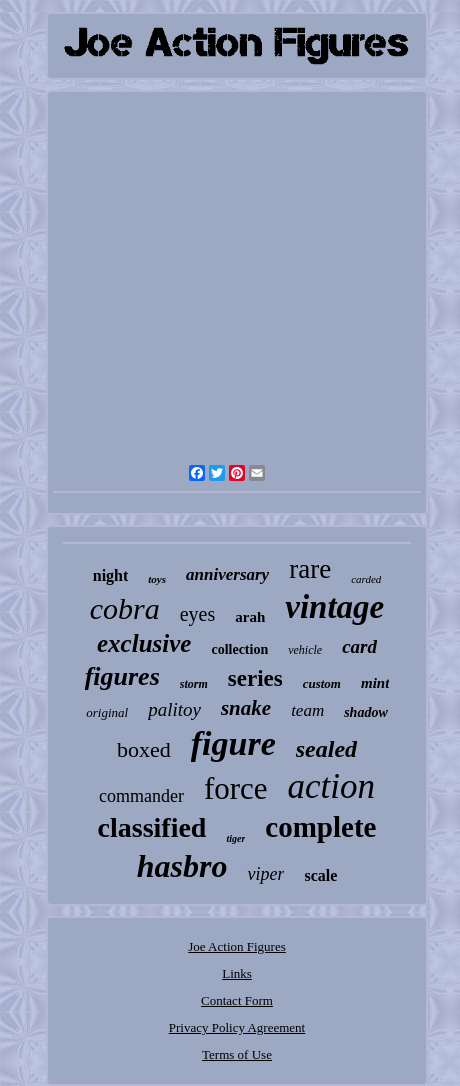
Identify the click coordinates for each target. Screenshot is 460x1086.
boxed (144, 749)
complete (320, 827)
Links (237, 973)
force (236, 788)
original (107, 712)
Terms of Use (237, 1054)
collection (239, 649)
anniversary (227, 574)
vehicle (305, 650)
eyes (198, 614)
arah (250, 617)
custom (322, 683)
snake (246, 708)
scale (320, 875)
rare (310, 569)
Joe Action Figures (237, 946)
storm (194, 684)
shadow (366, 712)
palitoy (174, 709)
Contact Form (237, 1000)
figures (122, 676)
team (307, 710)
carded (366, 579)
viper (265, 874)
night (111, 575)
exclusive (144, 643)
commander (141, 796)
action (331, 786)
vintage (334, 607)
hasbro (182, 866)
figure (233, 743)
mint (375, 683)
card (359, 646)
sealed (326, 749)
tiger (235, 838)
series (255, 678)
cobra (125, 608)
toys (157, 579)
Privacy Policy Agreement (237, 1027)
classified (152, 827)
